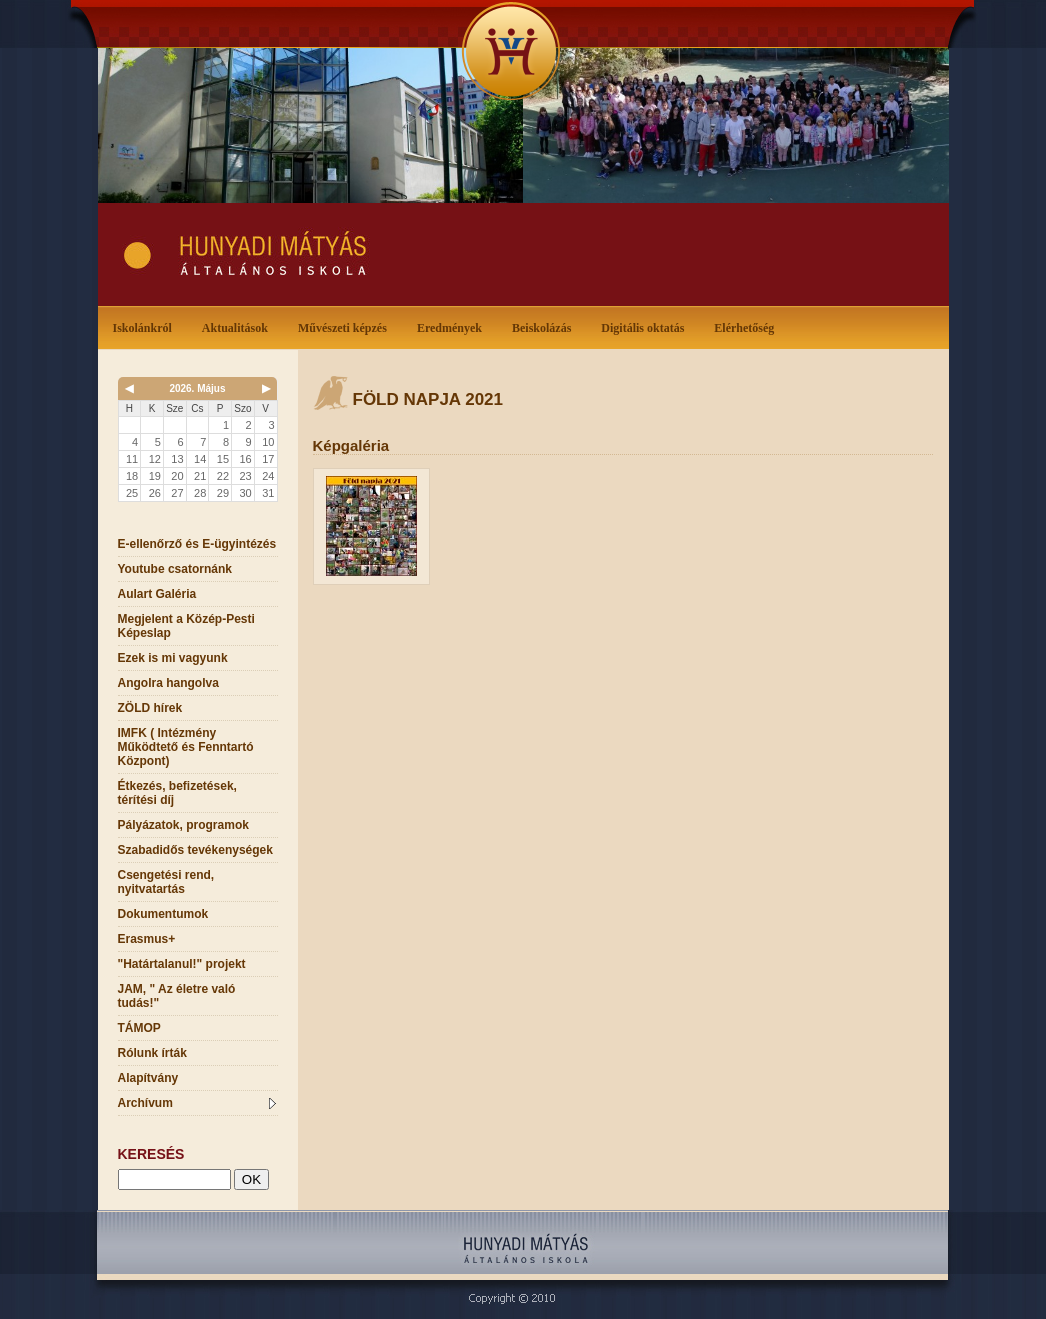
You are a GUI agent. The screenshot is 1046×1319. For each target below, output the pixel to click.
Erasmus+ (147, 939)
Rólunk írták (152, 1053)
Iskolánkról (146, 326)
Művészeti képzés (346, 326)
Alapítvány (148, 1078)
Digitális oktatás (642, 328)
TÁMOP (139, 1028)
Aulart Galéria (157, 594)
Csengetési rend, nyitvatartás (166, 882)
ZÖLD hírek (150, 708)
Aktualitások (239, 326)
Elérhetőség (744, 328)
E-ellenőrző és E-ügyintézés (197, 544)
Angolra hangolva (168, 683)
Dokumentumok (163, 914)
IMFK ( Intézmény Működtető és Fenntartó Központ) (186, 747)
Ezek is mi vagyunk (173, 658)
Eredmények (453, 326)
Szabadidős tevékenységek (195, 850)
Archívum (197, 1103)
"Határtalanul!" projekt (182, 964)
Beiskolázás (545, 326)
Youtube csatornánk (175, 569)
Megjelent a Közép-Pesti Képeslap (186, 626)
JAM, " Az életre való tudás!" (177, 996)
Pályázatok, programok (183, 825)
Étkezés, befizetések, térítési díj (177, 793)
